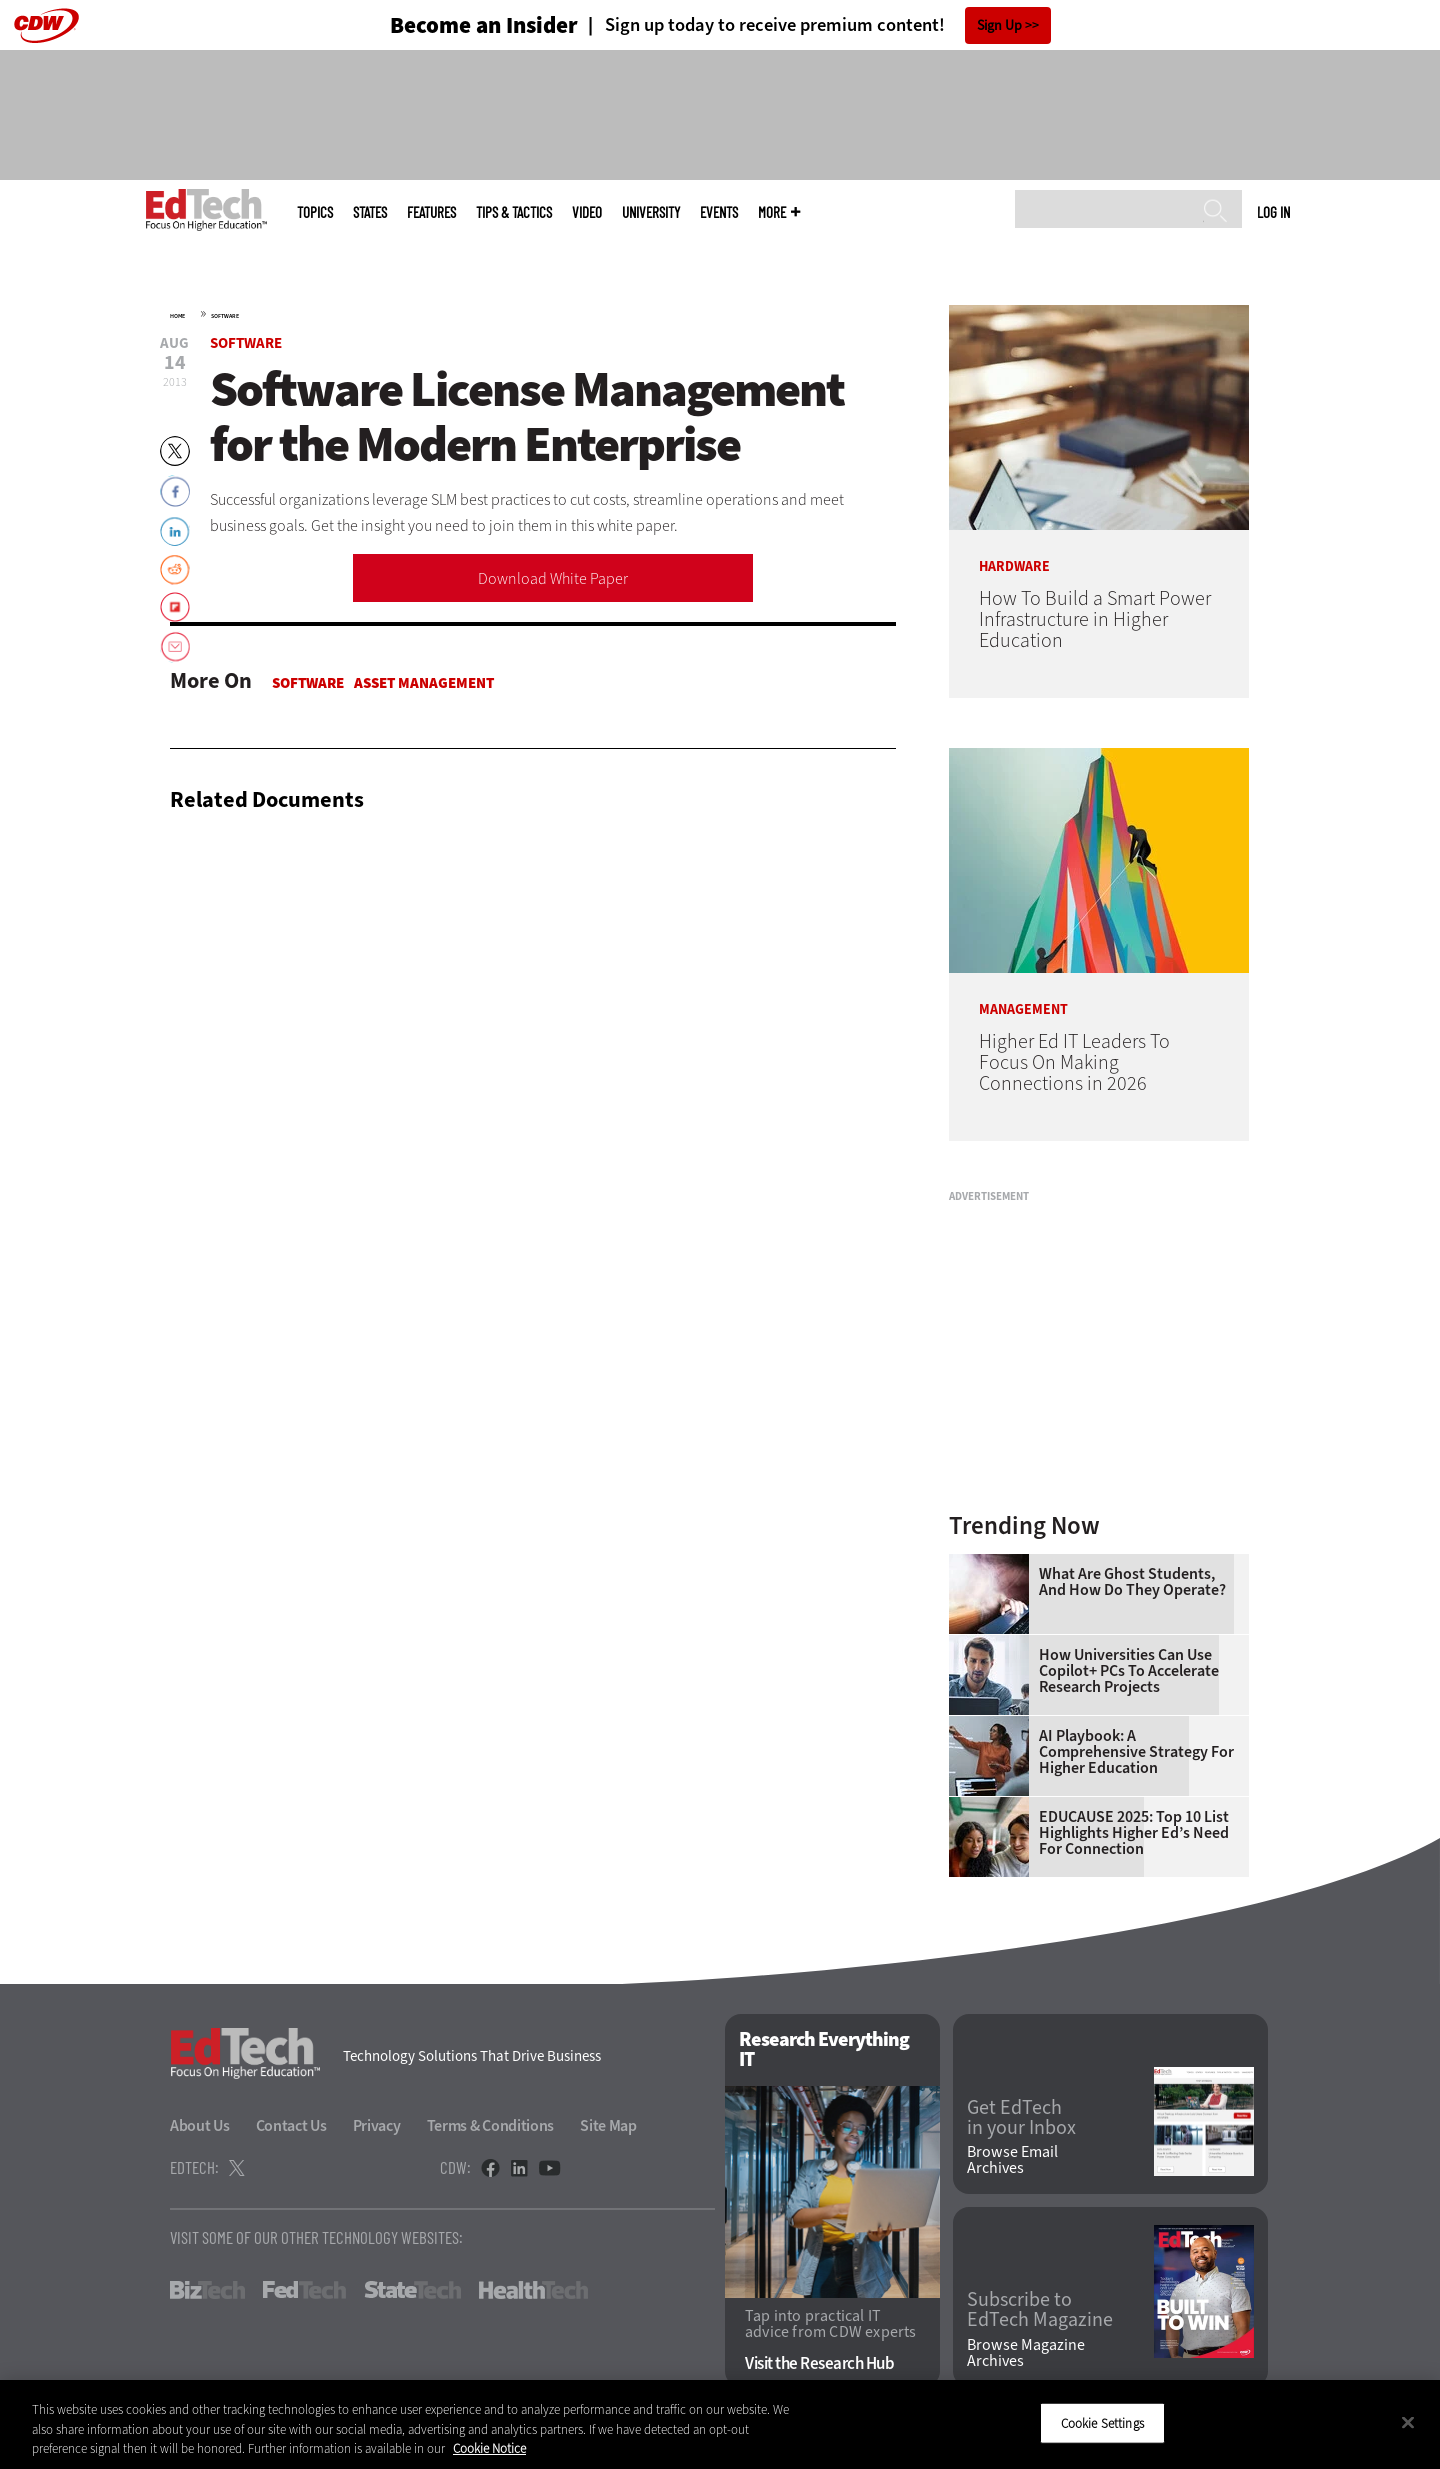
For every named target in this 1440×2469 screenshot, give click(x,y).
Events (719, 212)
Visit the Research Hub (819, 2363)
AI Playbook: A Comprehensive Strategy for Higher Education (1136, 1752)
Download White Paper (553, 578)
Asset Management (424, 683)
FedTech (304, 2290)
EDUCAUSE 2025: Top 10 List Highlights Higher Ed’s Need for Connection (1134, 1833)
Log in (1273, 212)
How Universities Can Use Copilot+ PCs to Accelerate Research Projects (1129, 1671)
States (370, 212)
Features (431, 212)
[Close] (1408, 2422)
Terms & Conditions (491, 2125)
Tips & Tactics (514, 212)
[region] (720, 2424)
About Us (200, 2125)
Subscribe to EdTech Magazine (1040, 2310)
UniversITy (651, 212)
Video (587, 212)
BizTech (207, 2290)
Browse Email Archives (1012, 2160)
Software (225, 316)
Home (177, 316)
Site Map (608, 2125)
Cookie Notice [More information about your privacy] (489, 2448)
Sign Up (999, 25)
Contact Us (291, 2125)
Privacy (377, 2125)
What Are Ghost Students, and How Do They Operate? (1132, 1582)
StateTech (412, 2290)
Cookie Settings (1102, 2422)
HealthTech (533, 2290)
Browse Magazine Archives (1026, 2353)
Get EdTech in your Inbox (1021, 2118)
